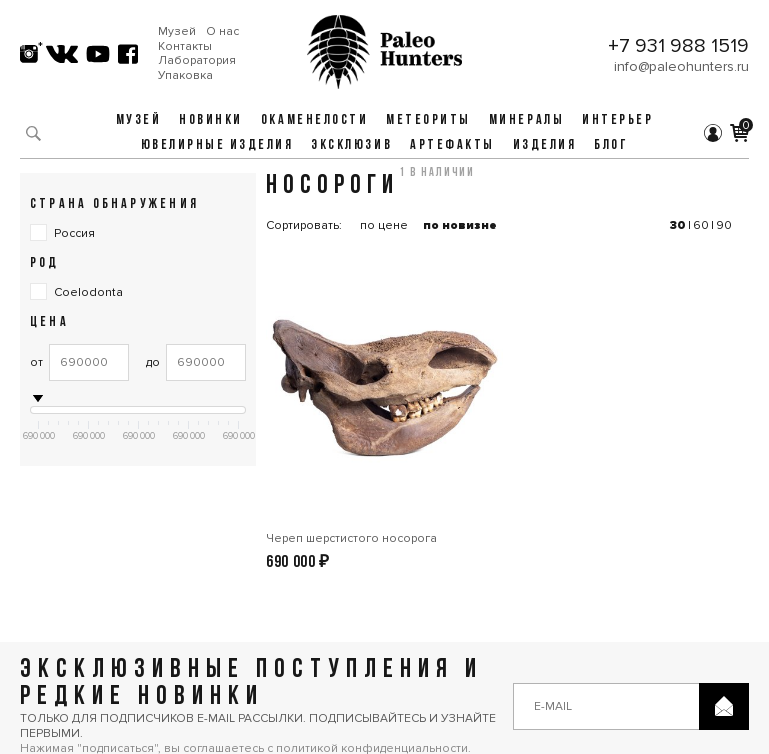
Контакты (185, 47)
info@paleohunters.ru (681, 66)
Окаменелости (314, 120)
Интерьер (617, 120)
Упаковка (185, 76)
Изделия (545, 145)
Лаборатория (197, 61)
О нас (222, 32)
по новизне (460, 225)
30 (678, 225)
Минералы (526, 120)
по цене (384, 225)
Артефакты (452, 145)
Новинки (211, 120)
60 (701, 225)
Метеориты (428, 120)
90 (724, 225)
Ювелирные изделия (217, 145)
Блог (611, 145)
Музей (177, 32)
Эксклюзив (351, 145)
